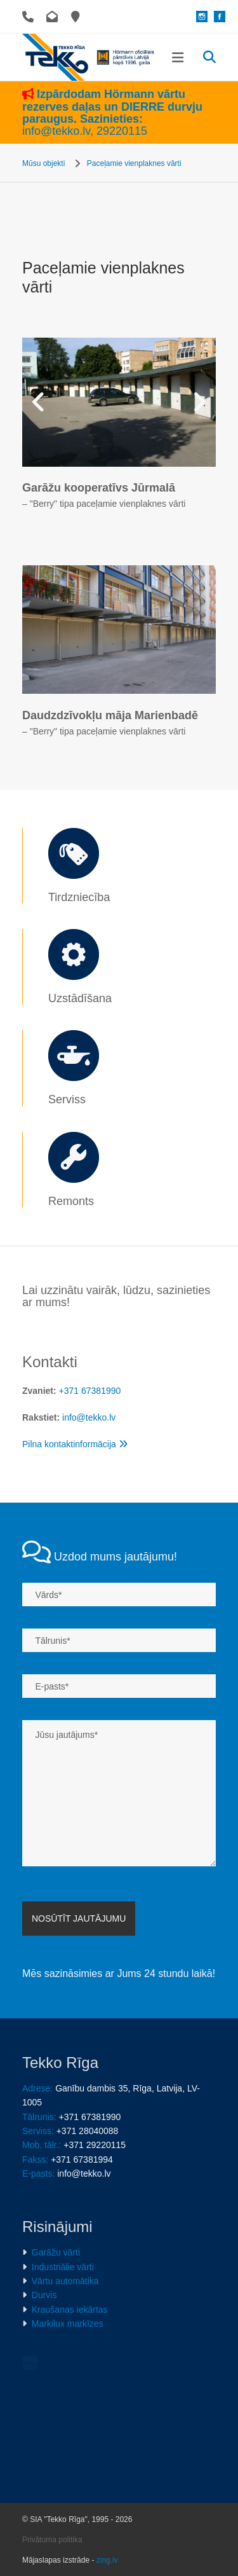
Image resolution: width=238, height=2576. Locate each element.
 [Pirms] (41, 402)
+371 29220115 (94, 2145)
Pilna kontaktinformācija (75, 1444)
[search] (209, 57)
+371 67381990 (90, 1391)
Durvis (44, 2295)
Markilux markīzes (67, 2323)
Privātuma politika (52, 2461)
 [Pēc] (196, 402)
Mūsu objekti (43, 163)
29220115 (121, 131)
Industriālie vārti (63, 2267)
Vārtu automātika (65, 2281)
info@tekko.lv (56, 131)
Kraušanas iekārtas (70, 2309)
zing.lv (107, 2481)
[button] (178, 58)
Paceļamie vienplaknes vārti (134, 163)
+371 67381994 (82, 2159)
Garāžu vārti (56, 2252)
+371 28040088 (87, 2131)
